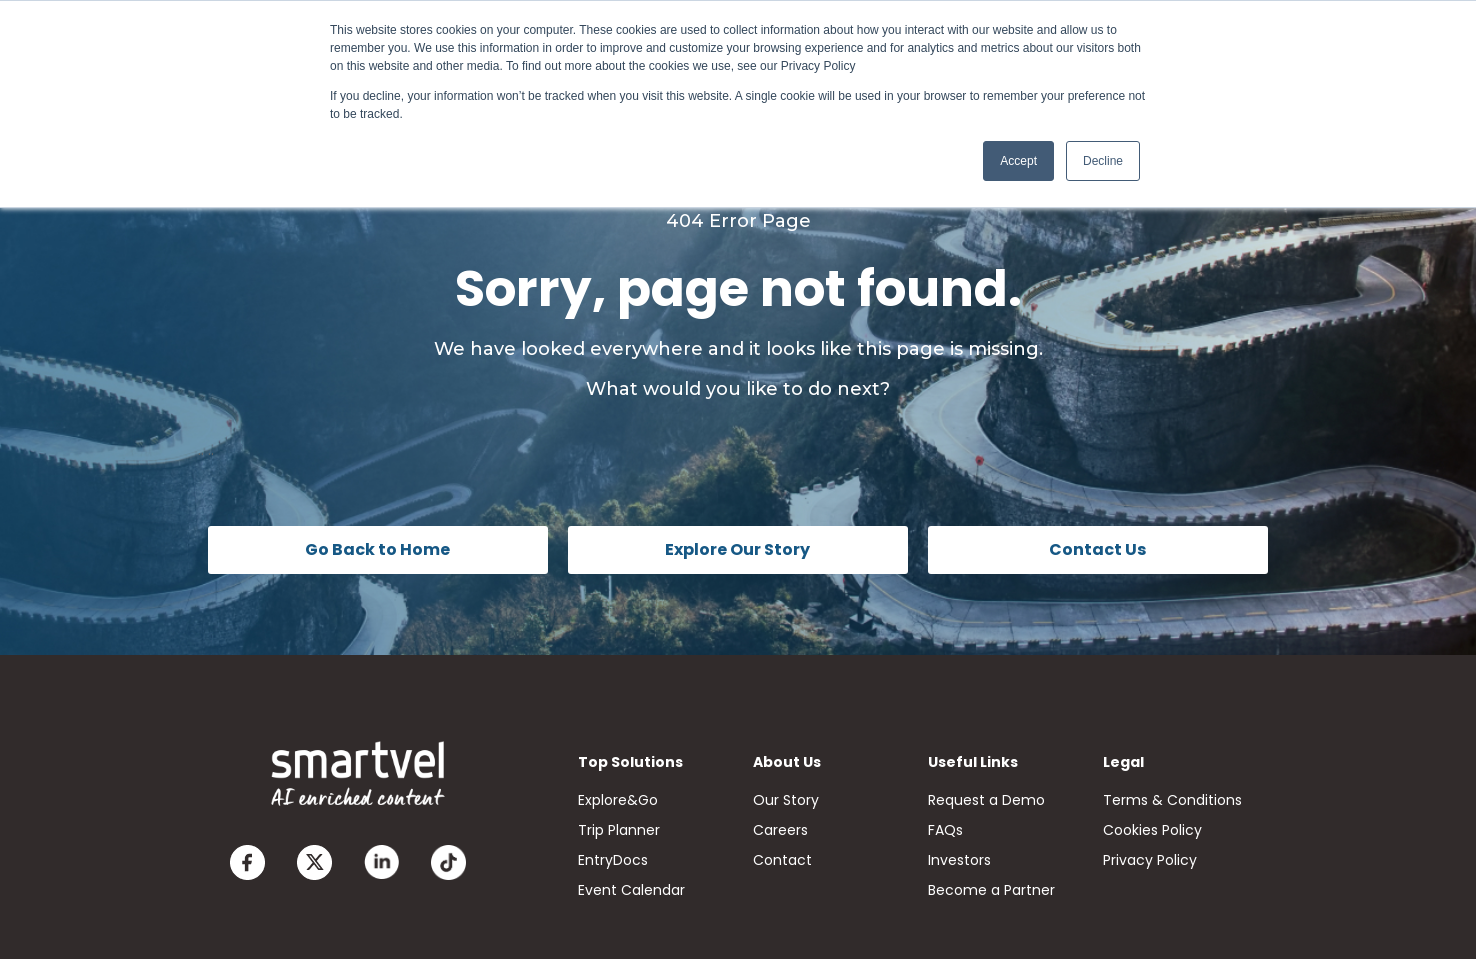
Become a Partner (991, 890)
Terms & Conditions (1172, 800)
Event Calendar (631, 890)
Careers (780, 830)
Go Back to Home (377, 549)
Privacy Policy (1150, 860)
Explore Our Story (737, 549)
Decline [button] (1103, 161)
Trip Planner (619, 830)
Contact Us (1097, 549)
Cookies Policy (1152, 830)
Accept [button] (1018, 161)
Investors (959, 860)
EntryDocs (613, 860)
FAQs (945, 830)
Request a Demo (986, 800)
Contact (782, 860)
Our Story (786, 800)
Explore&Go (618, 800)
